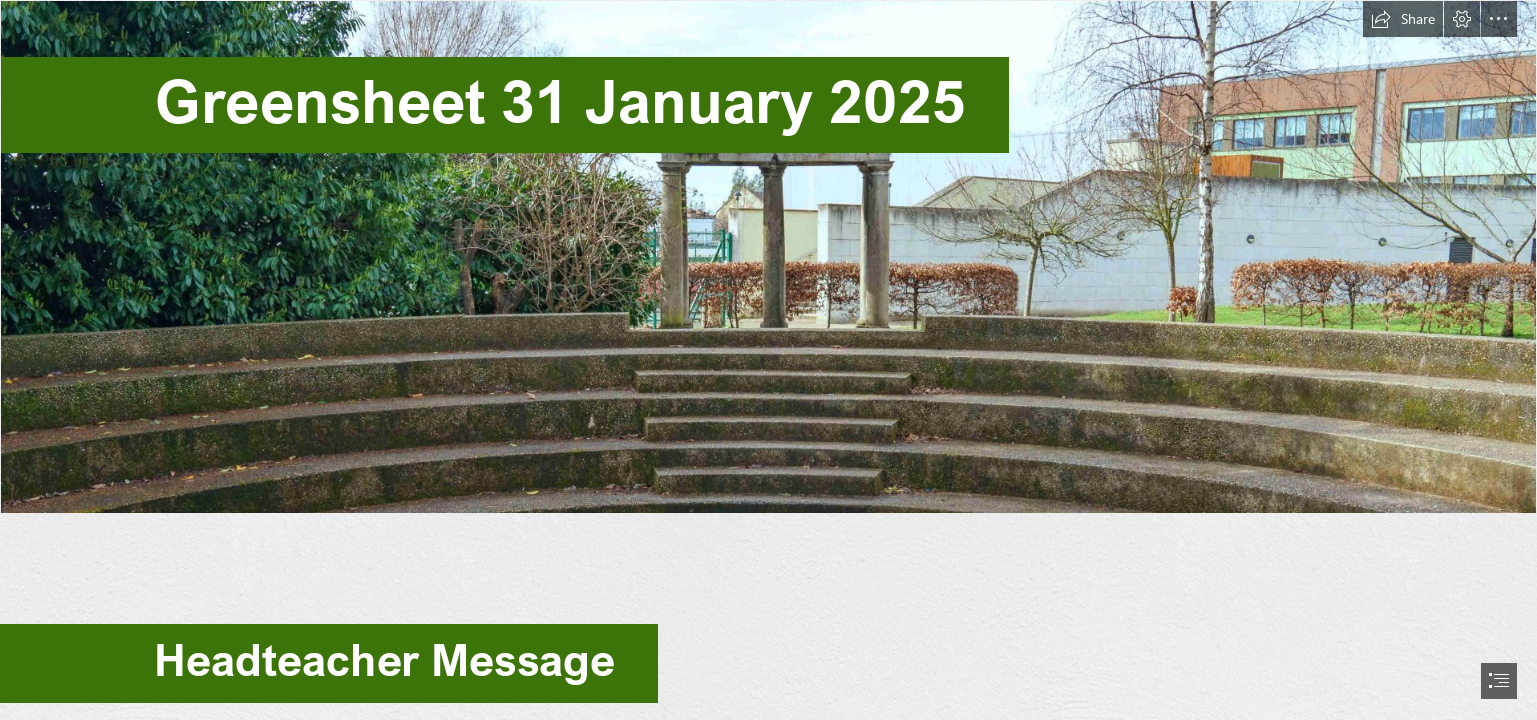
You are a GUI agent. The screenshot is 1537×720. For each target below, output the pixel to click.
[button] (1403, 19)
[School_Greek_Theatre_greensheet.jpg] (768, 257)
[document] (768, 360)
